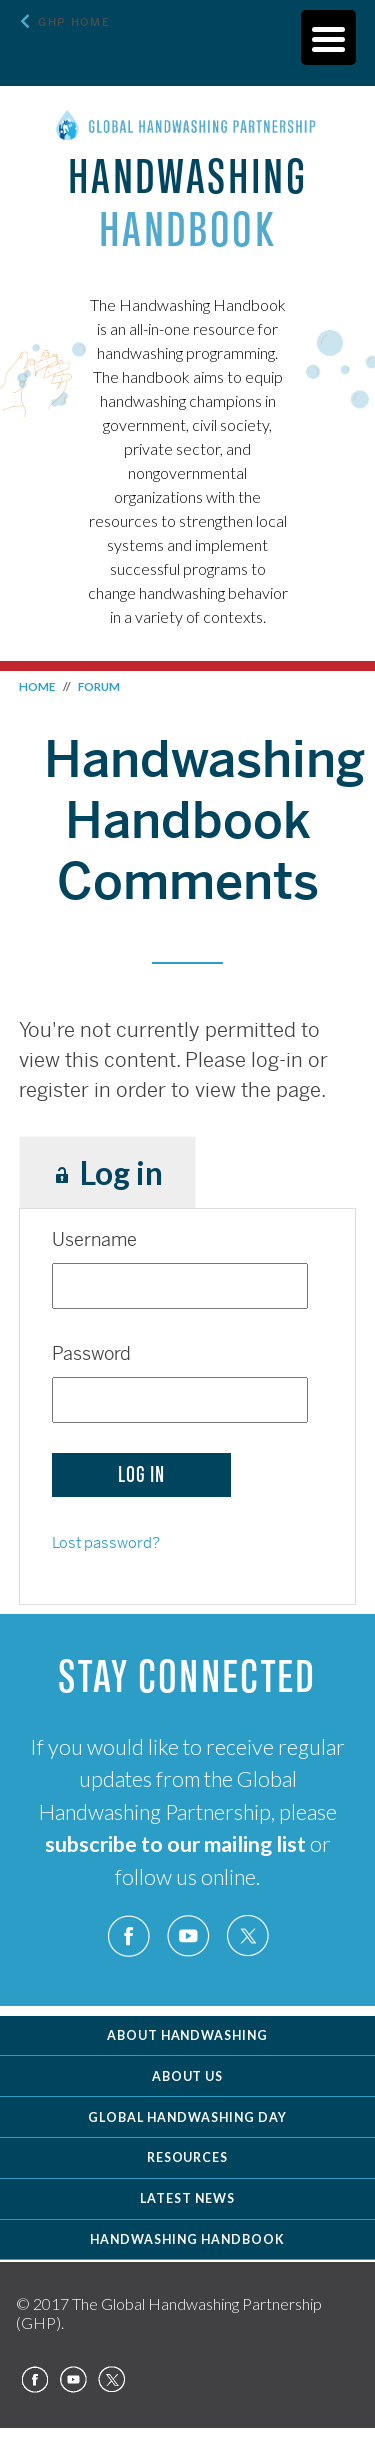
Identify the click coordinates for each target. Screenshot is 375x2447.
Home (37, 686)
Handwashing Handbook (187, 2239)
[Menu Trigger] (328, 37)
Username (94, 1239)
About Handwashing (188, 2035)
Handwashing (187, 203)
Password (91, 1353)
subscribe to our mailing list (175, 1844)
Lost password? (106, 1542)
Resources (188, 2157)
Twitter (247, 1936)
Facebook (129, 1936)
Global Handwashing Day (187, 2117)
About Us (188, 2076)
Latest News (187, 2198)
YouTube (188, 1936)
